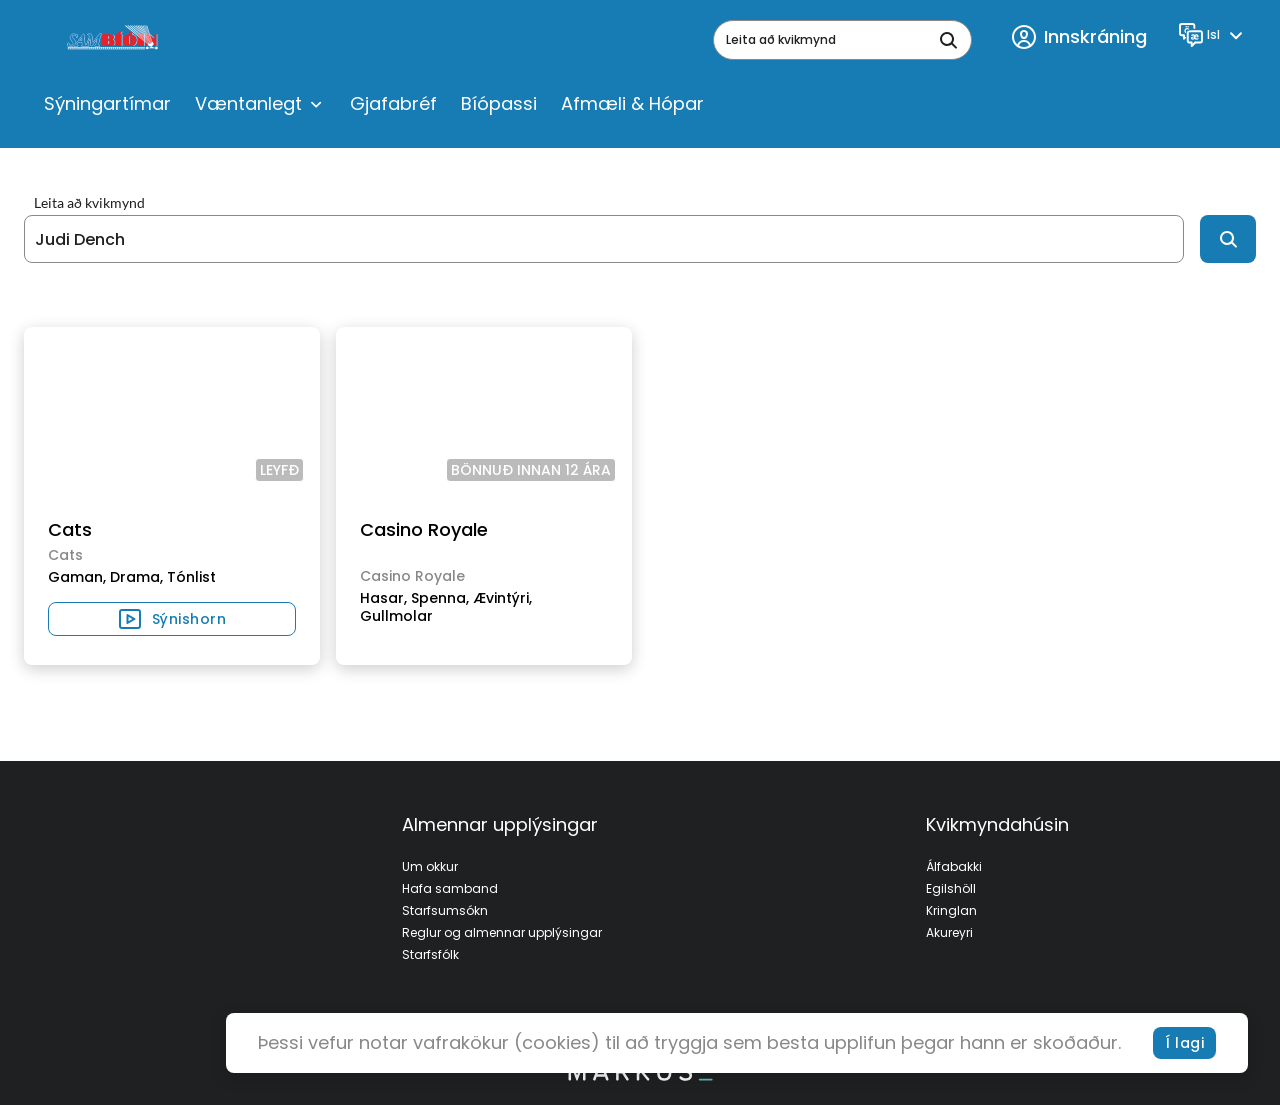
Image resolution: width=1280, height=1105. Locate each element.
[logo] (114, 40)
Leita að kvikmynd (89, 203)
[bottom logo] (640, 1076)
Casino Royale (424, 529)
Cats (70, 529)
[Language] (1213, 35)
